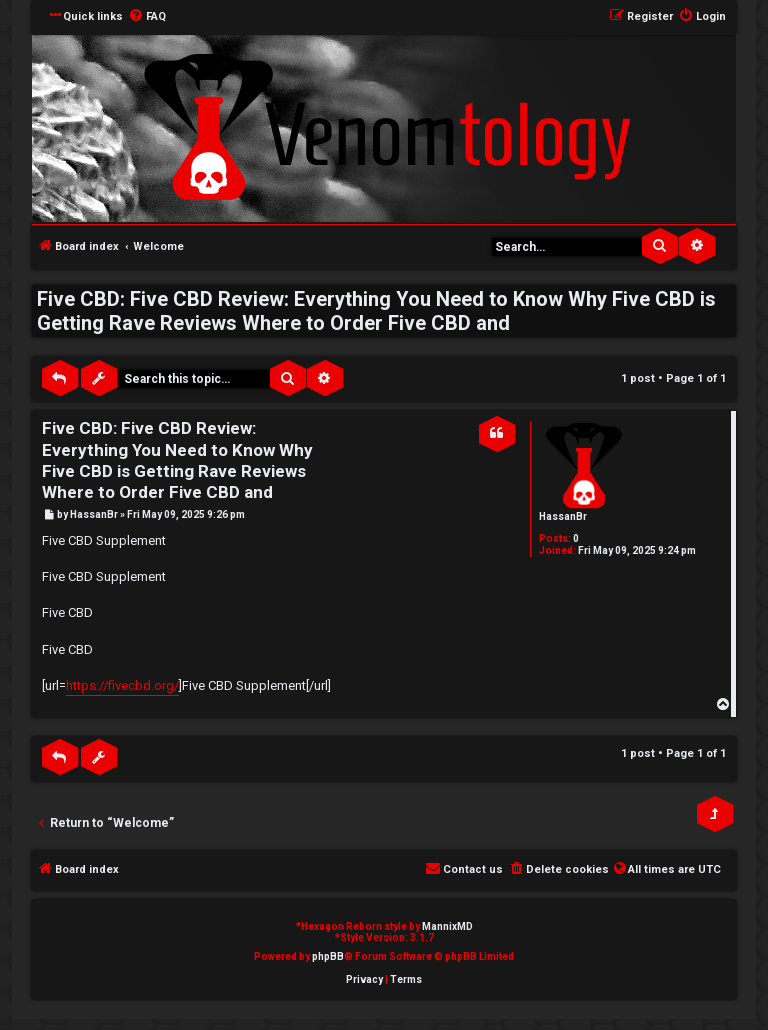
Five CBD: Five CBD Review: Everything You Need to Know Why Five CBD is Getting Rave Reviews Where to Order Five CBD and (376, 311)
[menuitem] (147, 17)
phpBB (328, 956)
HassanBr (563, 516)
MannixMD (447, 926)
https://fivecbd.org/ (122, 685)
